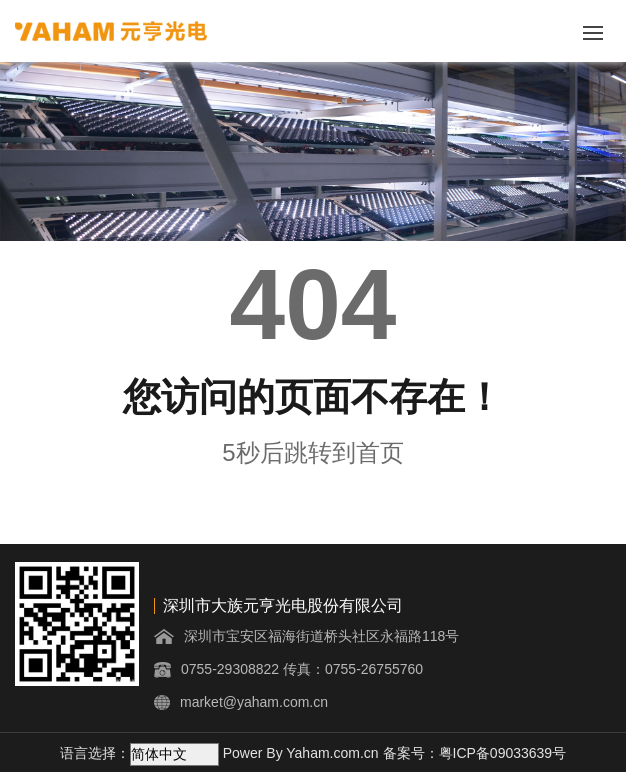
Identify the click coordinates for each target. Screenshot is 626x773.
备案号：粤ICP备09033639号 (475, 753)
